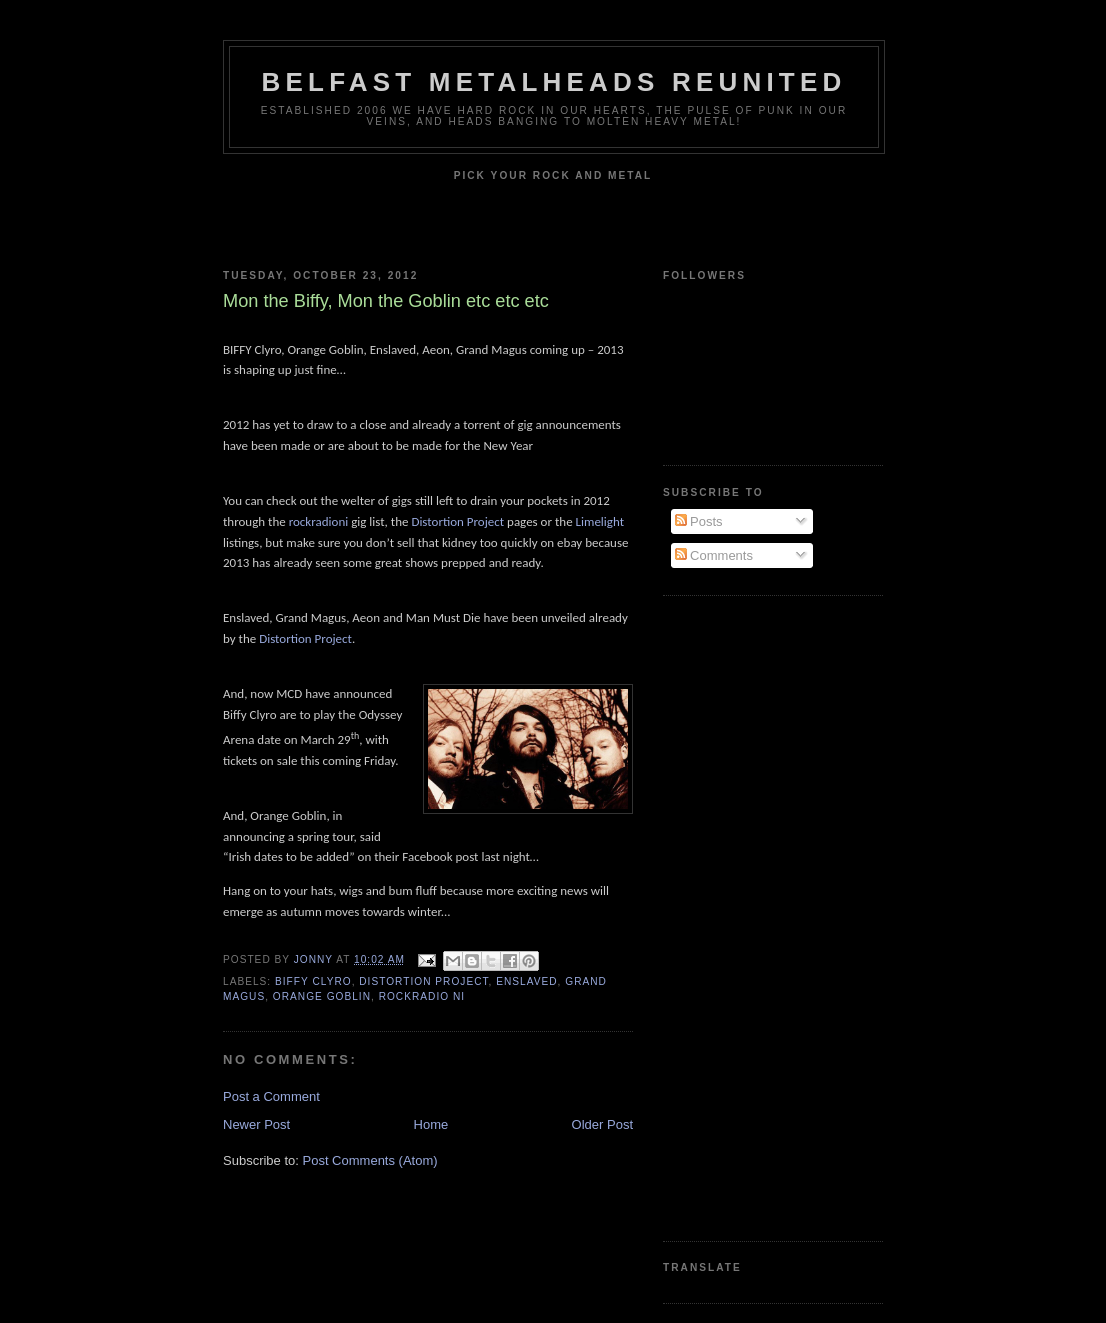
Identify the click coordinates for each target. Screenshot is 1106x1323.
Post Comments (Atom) (370, 1160)
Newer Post (256, 1124)
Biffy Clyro (313, 981)
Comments (714, 555)
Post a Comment (271, 1096)
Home (431, 1124)
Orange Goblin (322, 996)
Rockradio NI (422, 996)
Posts (699, 521)
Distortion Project (423, 981)
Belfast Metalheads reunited (554, 82)
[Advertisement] (743, 916)
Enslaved (526, 981)
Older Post (602, 1124)
